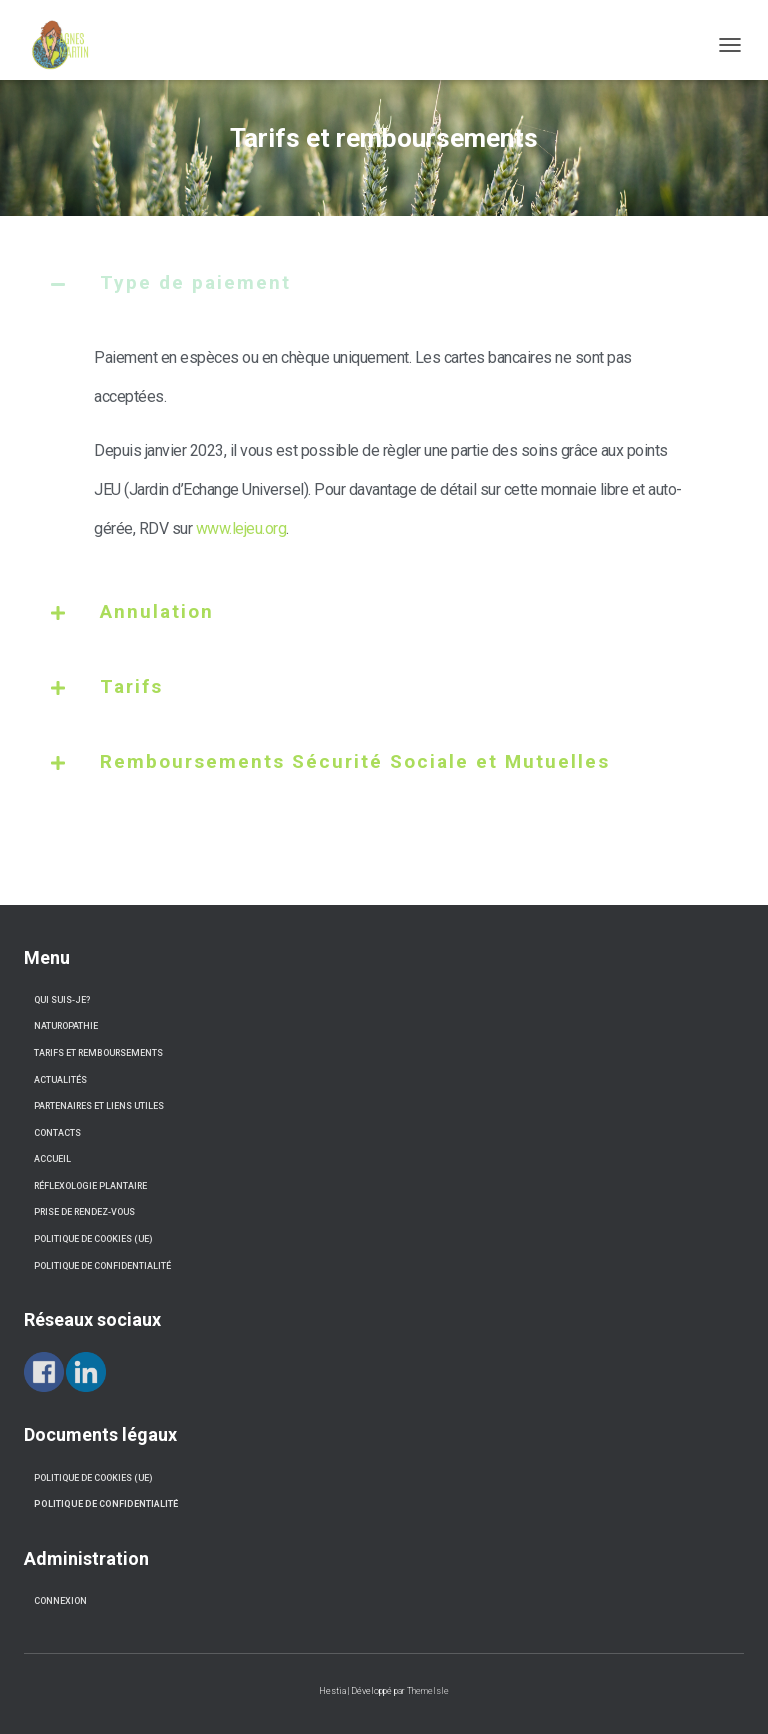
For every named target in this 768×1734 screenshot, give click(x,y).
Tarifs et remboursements (98, 1053)
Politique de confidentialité (102, 1266)
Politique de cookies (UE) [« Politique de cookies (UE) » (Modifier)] (93, 1478)
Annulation (157, 611)
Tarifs (131, 686)
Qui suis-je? (62, 1000)
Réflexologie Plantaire (90, 1186)
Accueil (52, 1159)
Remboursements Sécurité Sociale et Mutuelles (355, 761)
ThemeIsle (428, 1691)
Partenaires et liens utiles (99, 1106)
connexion (60, 1601)
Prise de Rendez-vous (84, 1212)
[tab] (384, 298)
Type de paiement (195, 282)
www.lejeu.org (241, 528)
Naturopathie (66, 1026)
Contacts (57, 1133)
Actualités (60, 1080)
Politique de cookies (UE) (93, 1239)
